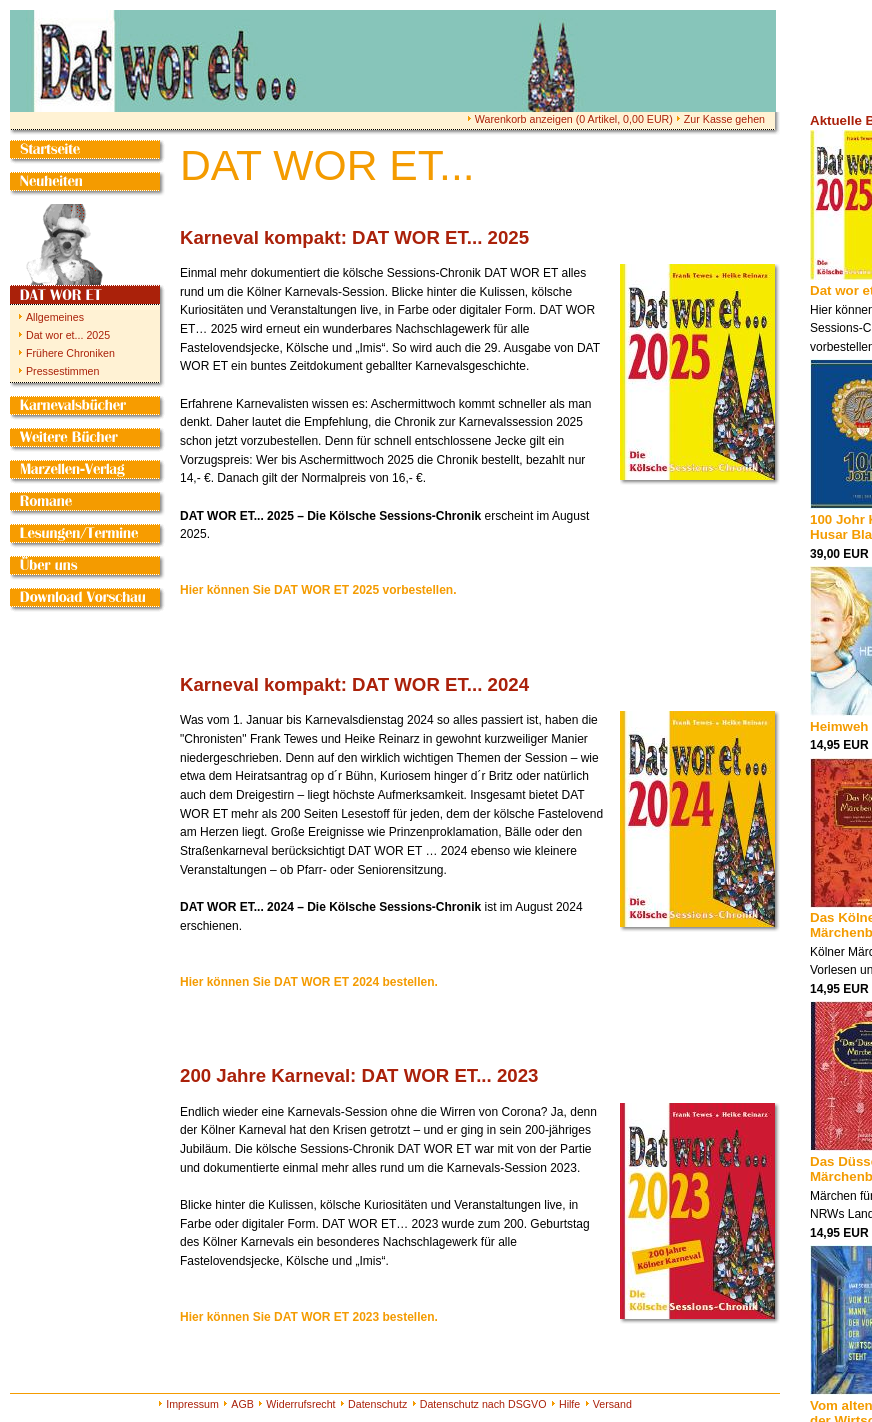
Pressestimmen (62, 371)
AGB (242, 1404)
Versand (612, 1404)
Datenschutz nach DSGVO (483, 1404)
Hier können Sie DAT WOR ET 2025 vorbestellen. (318, 590)
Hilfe (569, 1404)
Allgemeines (55, 317)
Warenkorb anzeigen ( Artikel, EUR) (574, 119)
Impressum (192, 1404)
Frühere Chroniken (70, 353)
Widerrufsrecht (300, 1404)
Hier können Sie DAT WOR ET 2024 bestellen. (309, 982)
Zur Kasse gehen (724, 119)
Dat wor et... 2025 (68, 335)
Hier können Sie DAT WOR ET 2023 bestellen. (309, 1317)
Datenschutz (377, 1404)
